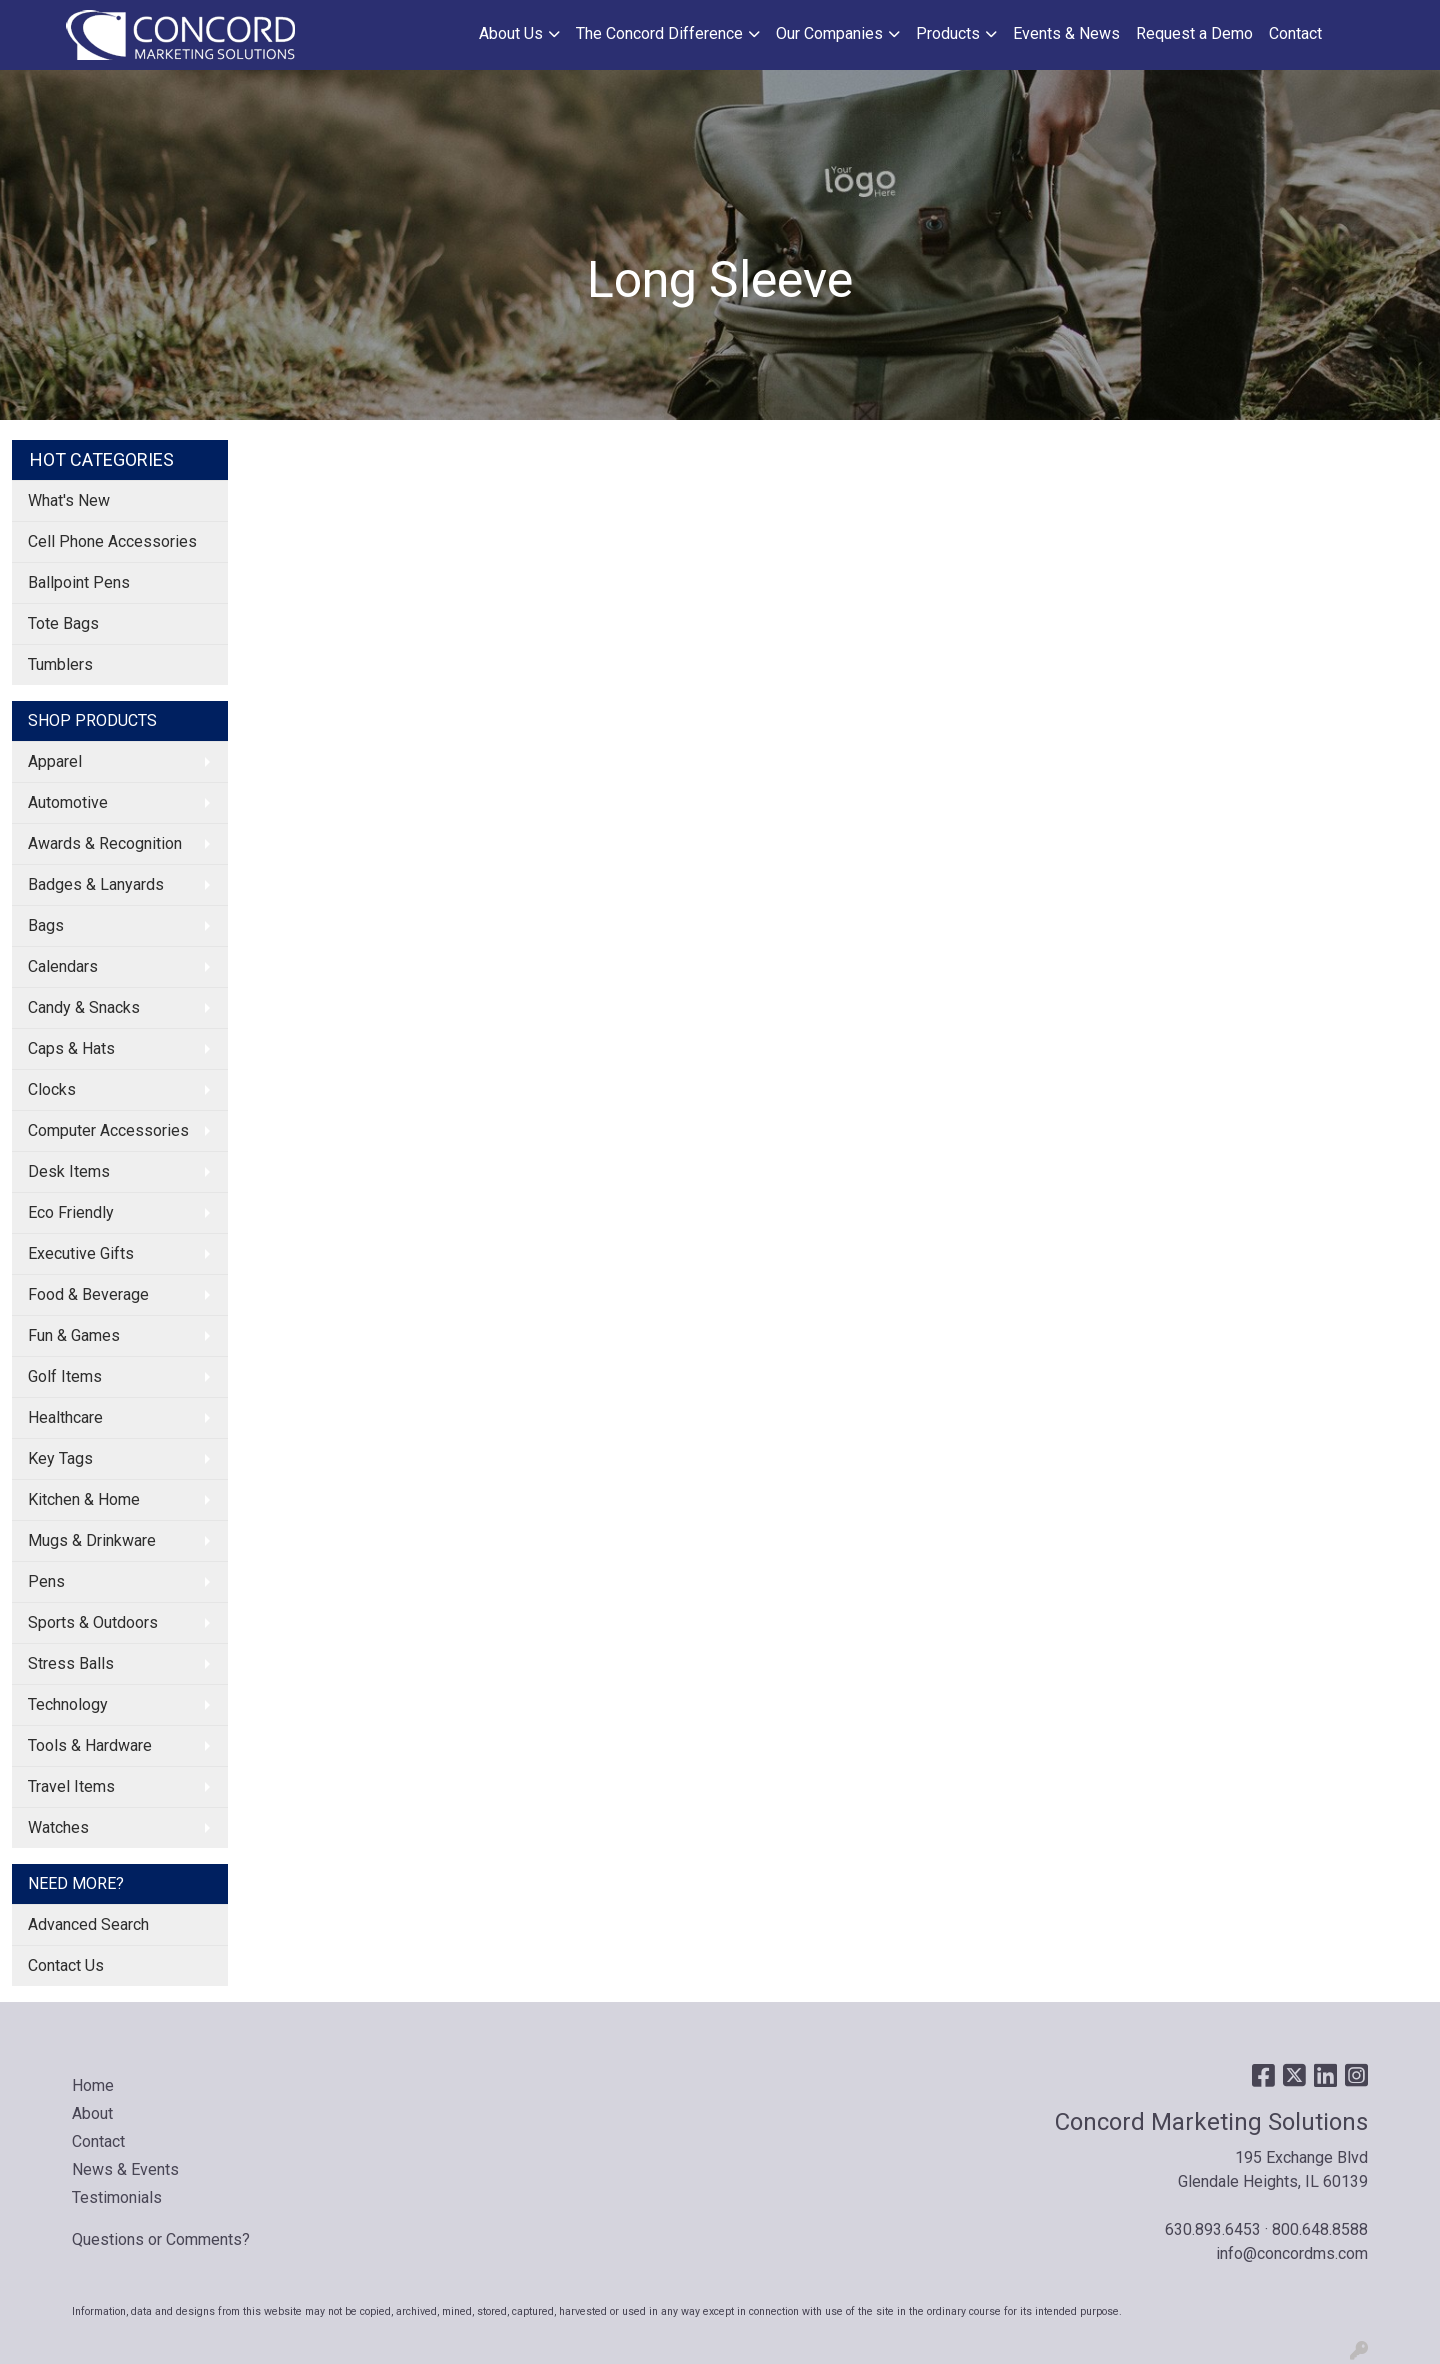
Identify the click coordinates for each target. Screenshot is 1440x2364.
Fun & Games (74, 1335)
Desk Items (69, 1171)
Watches (58, 1827)
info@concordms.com (1292, 2253)
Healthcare (65, 1417)
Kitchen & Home (84, 1499)
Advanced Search (88, 1924)
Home (93, 2085)
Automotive (68, 802)
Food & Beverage (88, 1294)
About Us (511, 33)
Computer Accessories (108, 1130)
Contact (1295, 33)
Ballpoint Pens (79, 582)
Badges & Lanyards (96, 884)
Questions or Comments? (161, 2239)
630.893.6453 (1213, 2229)
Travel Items (71, 1786)
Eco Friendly (71, 1212)
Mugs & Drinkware (92, 1540)
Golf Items (65, 1376)
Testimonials (117, 2197)
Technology (68, 1704)
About (92, 2113)
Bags (46, 925)
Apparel (55, 761)
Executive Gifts (81, 1253)
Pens (46, 1581)
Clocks (52, 1089)
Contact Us (66, 1965)
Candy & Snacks (84, 1007)
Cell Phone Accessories (112, 541)
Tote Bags (63, 623)
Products (948, 33)
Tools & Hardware (90, 1745)
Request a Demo (1194, 33)
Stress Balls (71, 1663)
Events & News (1066, 33)
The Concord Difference (659, 33)
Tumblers (60, 664)
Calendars (63, 966)
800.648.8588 (1320, 2229)
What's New (69, 500)
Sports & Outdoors (93, 1622)
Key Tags (60, 1458)
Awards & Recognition (105, 843)
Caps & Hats (71, 1048)
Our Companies (829, 33)
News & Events (125, 2169)
